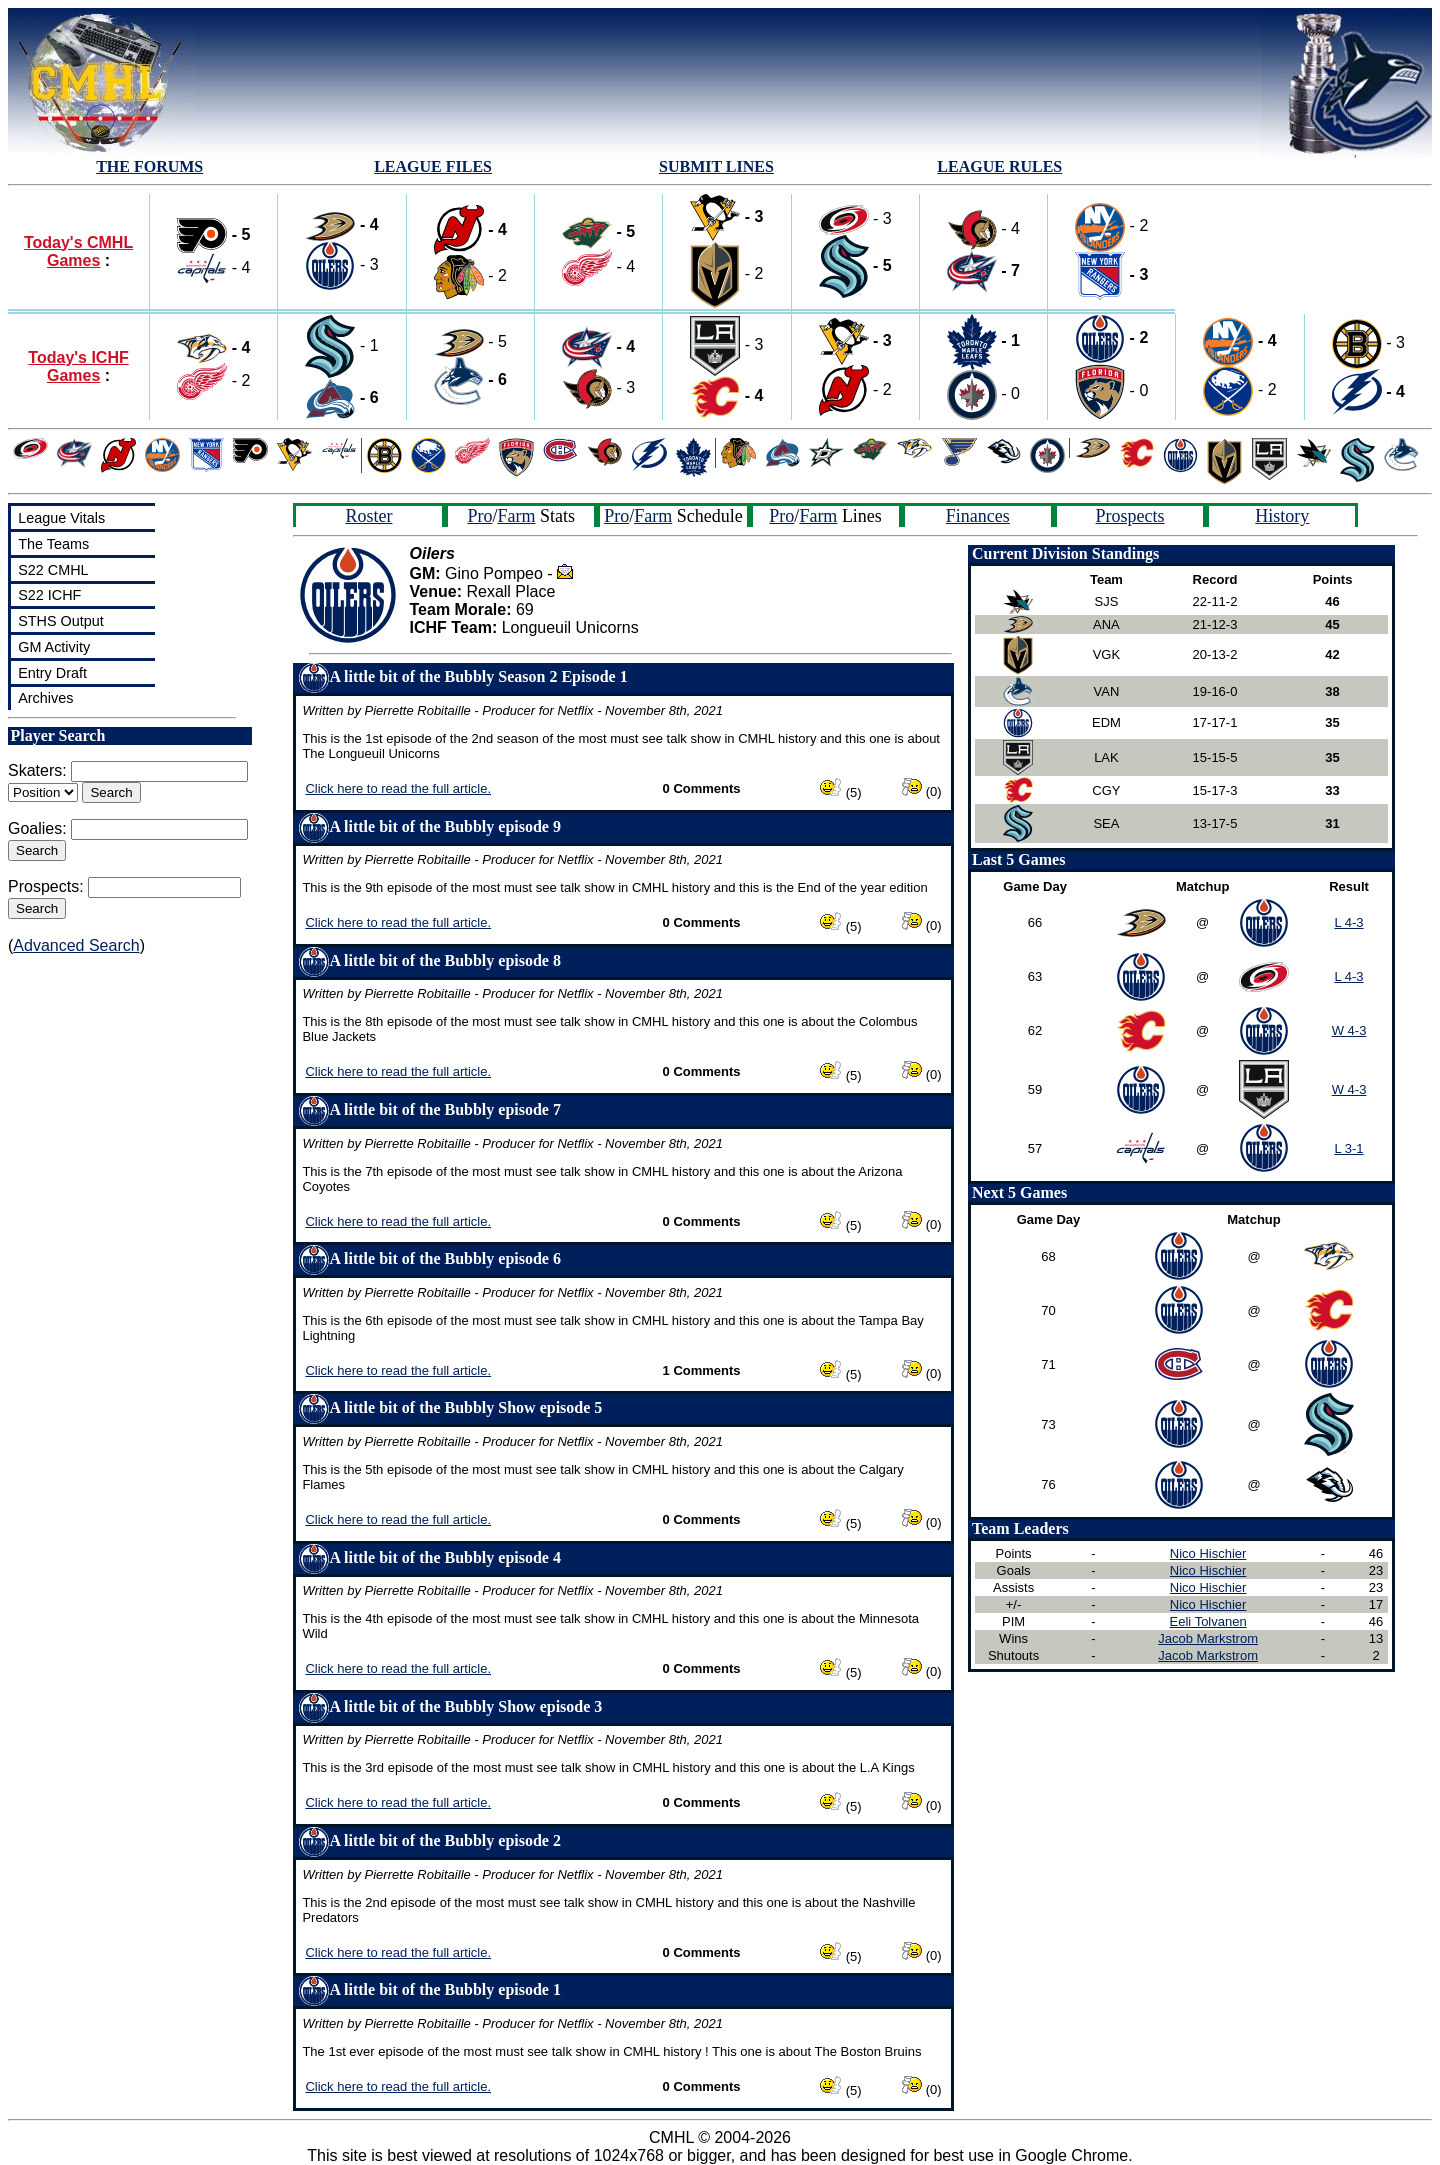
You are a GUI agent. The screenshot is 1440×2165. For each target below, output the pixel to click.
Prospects (1130, 516)
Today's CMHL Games (78, 251)
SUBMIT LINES (716, 166)
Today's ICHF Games (78, 366)
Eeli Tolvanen (1208, 1621)
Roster (368, 516)
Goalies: (37, 828)
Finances (978, 516)
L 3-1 (1348, 1148)
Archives (45, 698)
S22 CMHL (53, 570)
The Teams (53, 544)
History (1282, 516)
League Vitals (61, 518)
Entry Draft (52, 673)
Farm (516, 516)
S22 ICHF (49, 595)
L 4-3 (1348, 922)
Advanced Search (76, 945)
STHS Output (61, 621)
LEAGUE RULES (999, 166)
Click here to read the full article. (398, 788)
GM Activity (54, 647)
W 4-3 (1349, 1030)
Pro (479, 516)
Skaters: (37, 770)
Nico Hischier (1208, 1553)
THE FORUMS (149, 166)
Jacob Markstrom (1208, 1638)
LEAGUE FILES (433, 166)
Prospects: (46, 886)
